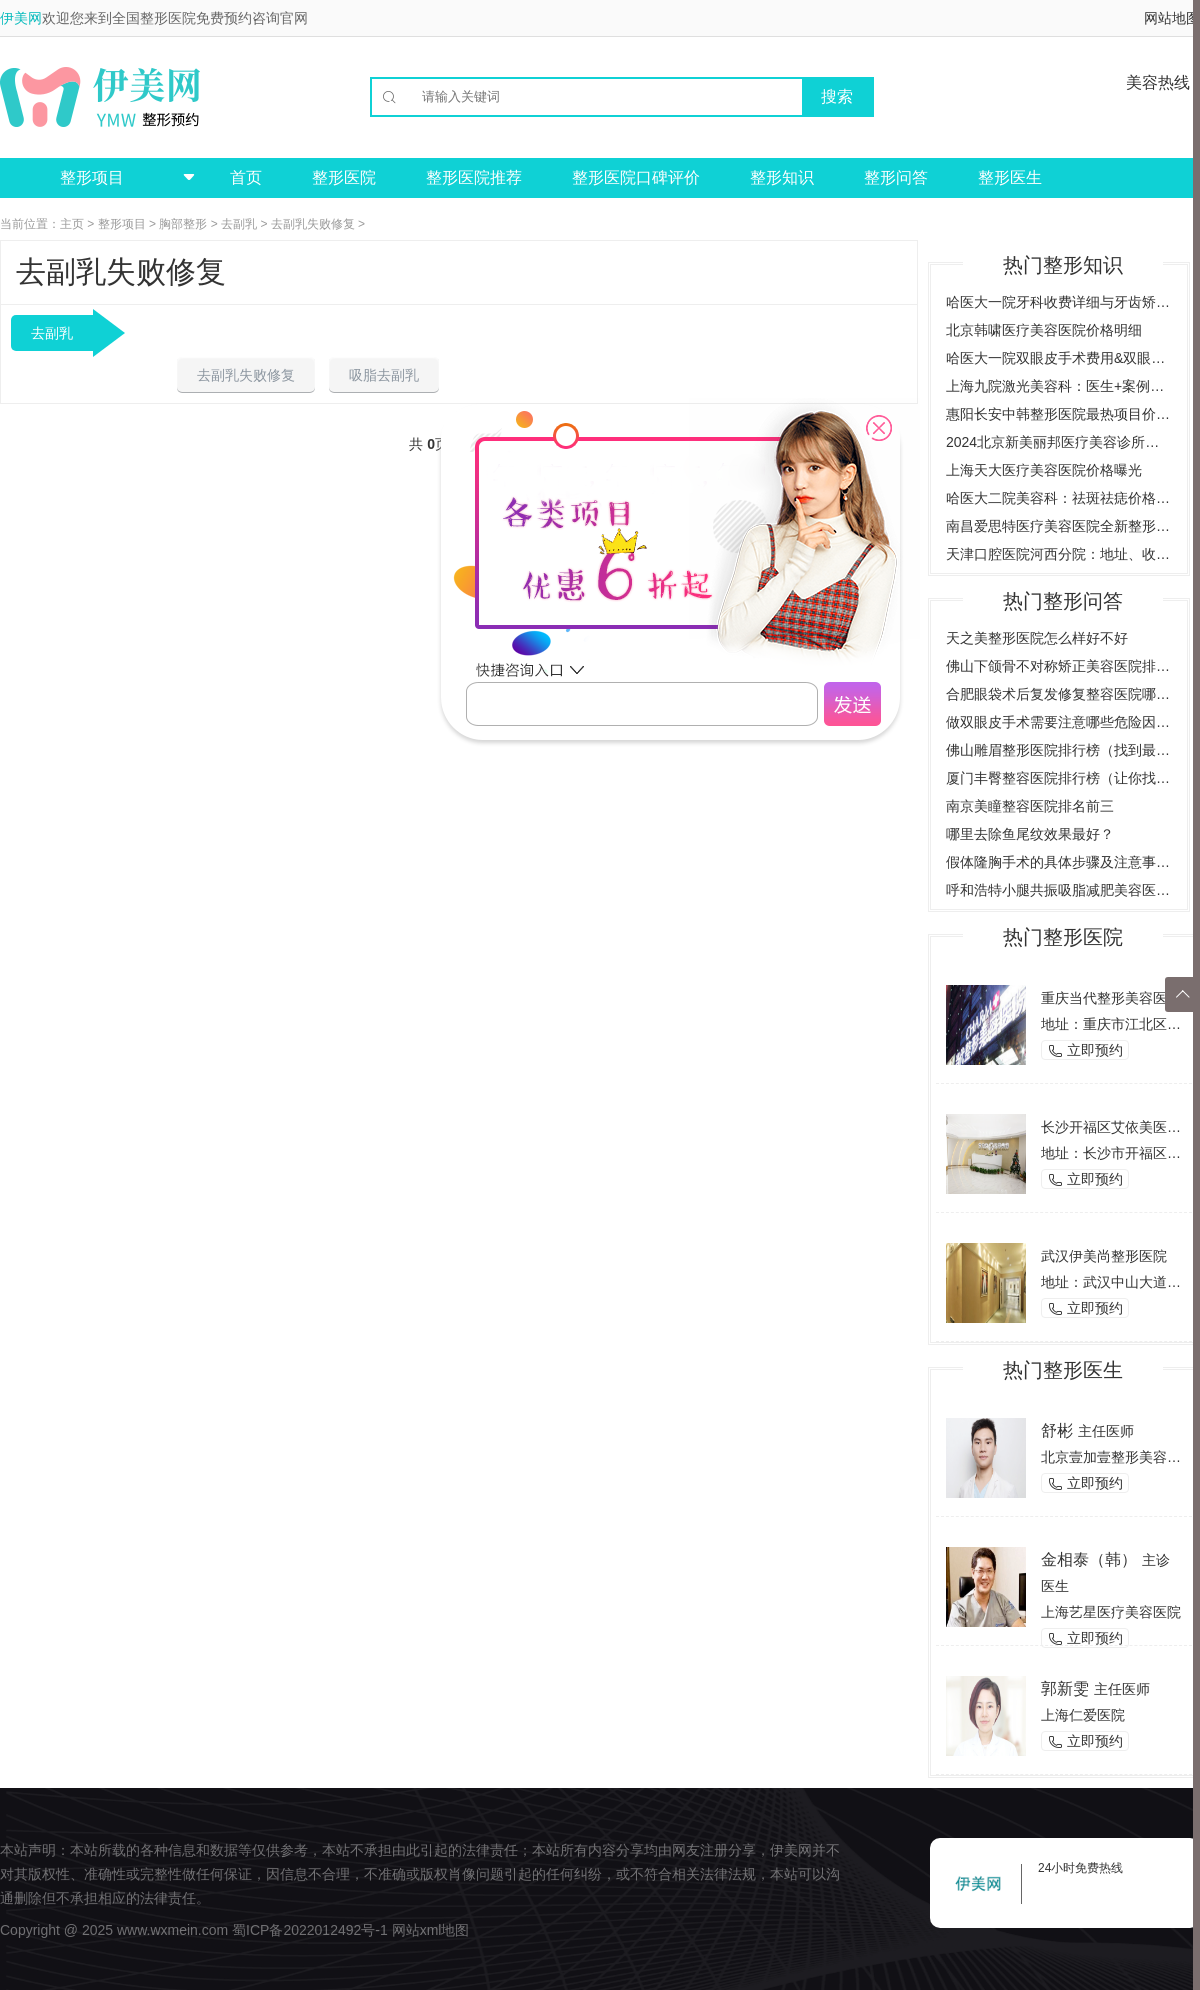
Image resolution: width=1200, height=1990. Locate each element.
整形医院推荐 (474, 177)
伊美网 (21, 18)
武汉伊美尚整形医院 (1104, 1256)
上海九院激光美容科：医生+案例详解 (1059, 386)
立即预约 (1085, 1050)
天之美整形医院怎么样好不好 (1037, 638)
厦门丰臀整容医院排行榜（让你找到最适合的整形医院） (1059, 778)
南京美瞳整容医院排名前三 (1030, 806)
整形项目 (122, 224)
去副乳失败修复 (313, 224)
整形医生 (1010, 177)
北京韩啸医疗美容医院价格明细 (1044, 330)
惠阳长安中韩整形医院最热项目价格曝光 (1059, 414)
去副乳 (239, 224)
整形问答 (896, 177)
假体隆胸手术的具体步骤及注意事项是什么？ (1059, 862)
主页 (72, 224)
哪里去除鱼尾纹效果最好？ (1030, 834)
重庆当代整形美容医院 (1111, 998)
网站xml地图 (431, 1930)
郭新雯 (1065, 1688)
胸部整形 (183, 224)
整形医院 (344, 177)
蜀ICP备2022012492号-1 (310, 1930)
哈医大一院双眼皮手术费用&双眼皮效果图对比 (1059, 358)
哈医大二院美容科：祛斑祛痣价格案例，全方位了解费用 (1059, 498)
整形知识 (782, 177)
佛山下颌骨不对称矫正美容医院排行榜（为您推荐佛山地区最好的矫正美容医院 (1059, 666)
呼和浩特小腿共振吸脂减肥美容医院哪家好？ (1059, 890)
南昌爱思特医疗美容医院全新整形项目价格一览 (1059, 526)
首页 (246, 177)
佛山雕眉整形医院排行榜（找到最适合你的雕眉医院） (1059, 750)
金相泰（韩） (1089, 1559)
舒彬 (1057, 1430)
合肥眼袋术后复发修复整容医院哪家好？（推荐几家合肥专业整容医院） (1059, 694)
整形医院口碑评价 (636, 177)
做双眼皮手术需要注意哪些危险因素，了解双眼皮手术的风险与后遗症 (1059, 722)
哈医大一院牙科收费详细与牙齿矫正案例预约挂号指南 (1059, 302)
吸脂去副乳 (384, 375)
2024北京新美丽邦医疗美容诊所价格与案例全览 (1059, 442)
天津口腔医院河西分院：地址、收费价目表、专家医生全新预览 (1059, 554)
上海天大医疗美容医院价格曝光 (1044, 470)
